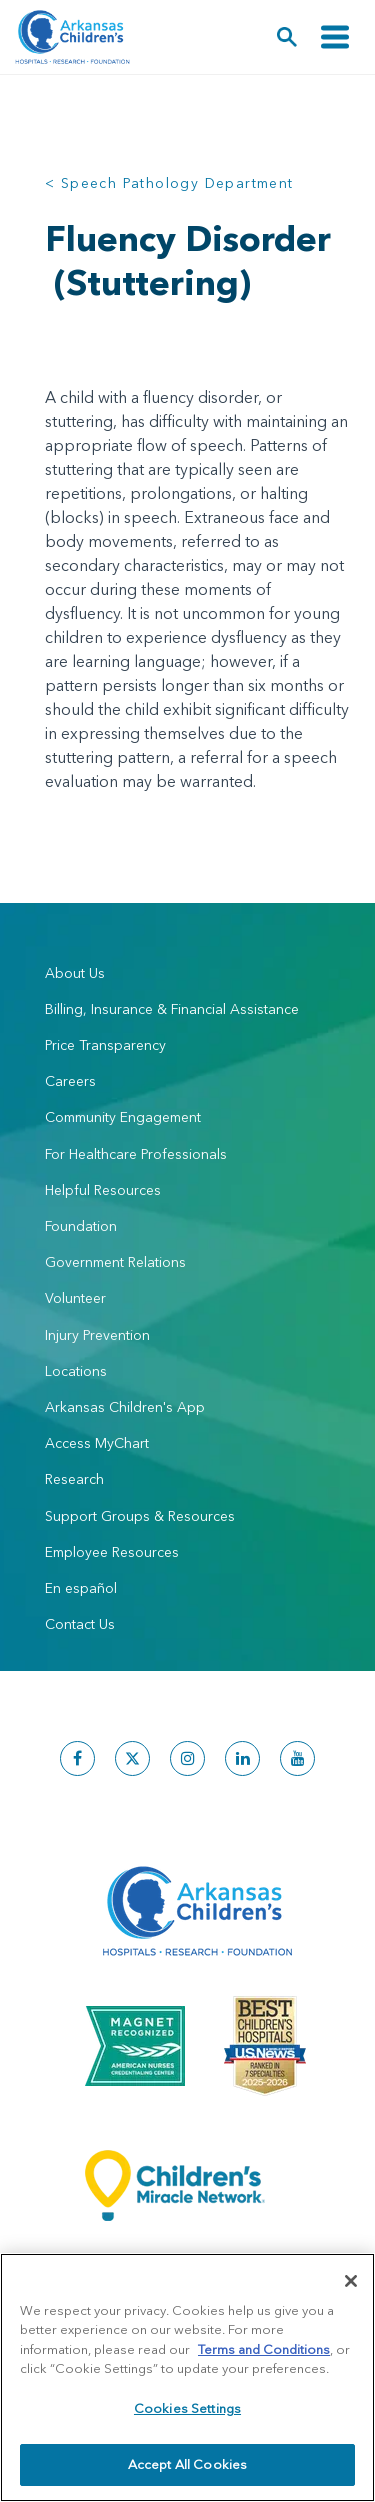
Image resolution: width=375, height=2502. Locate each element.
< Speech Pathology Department (169, 183)
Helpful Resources (103, 1190)
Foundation (81, 1226)
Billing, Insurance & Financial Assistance (172, 1009)
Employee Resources (112, 1552)
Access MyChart (97, 1443)
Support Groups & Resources (140, 1516)
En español (81, 1588)
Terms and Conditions (264, 2349)
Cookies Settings (187, 2408)
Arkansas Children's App (125, 1407)
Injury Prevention (97, 1335)
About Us (75, 973)
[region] (187, 2377)
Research (74, 1479)
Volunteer (75, 1298)
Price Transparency (105, 1045)
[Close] (351, 2281)
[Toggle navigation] (335, 37)
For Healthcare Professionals (136, 1154)
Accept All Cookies (187, 2464)
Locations (76, 1371)
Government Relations (115, 1262)
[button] (287, 37)
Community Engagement (123, 1117)
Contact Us (80, 1624)
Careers (70, 1081)
